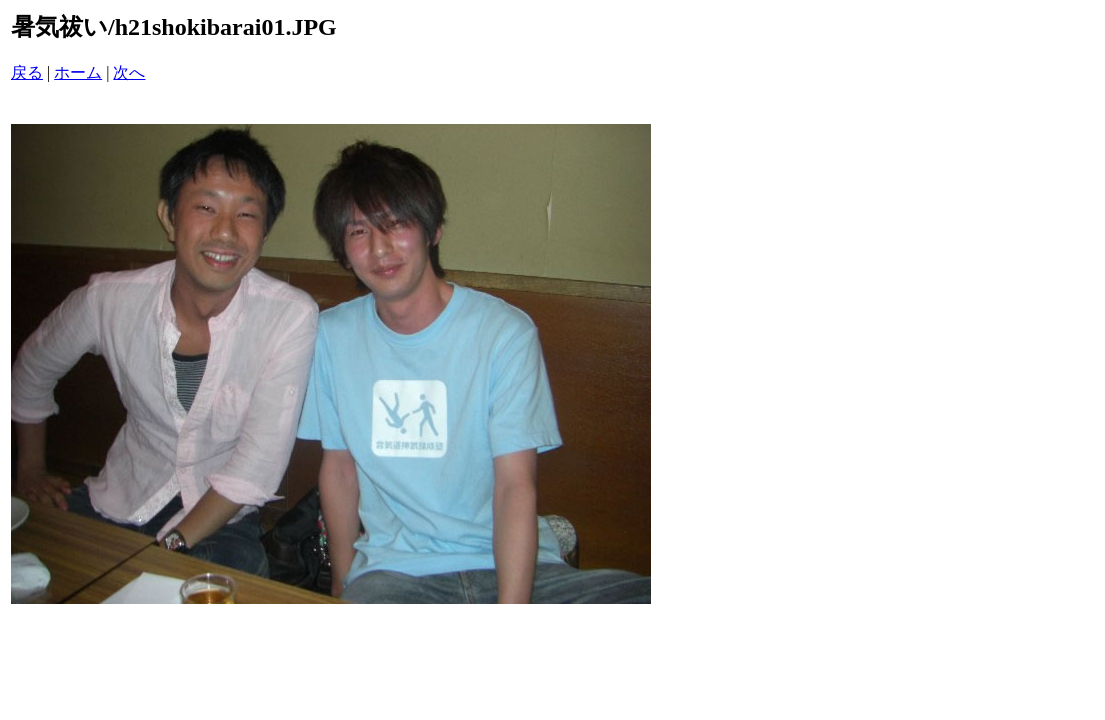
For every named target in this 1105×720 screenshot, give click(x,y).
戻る (27, 72)
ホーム (78, 72)
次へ (129, 72)
